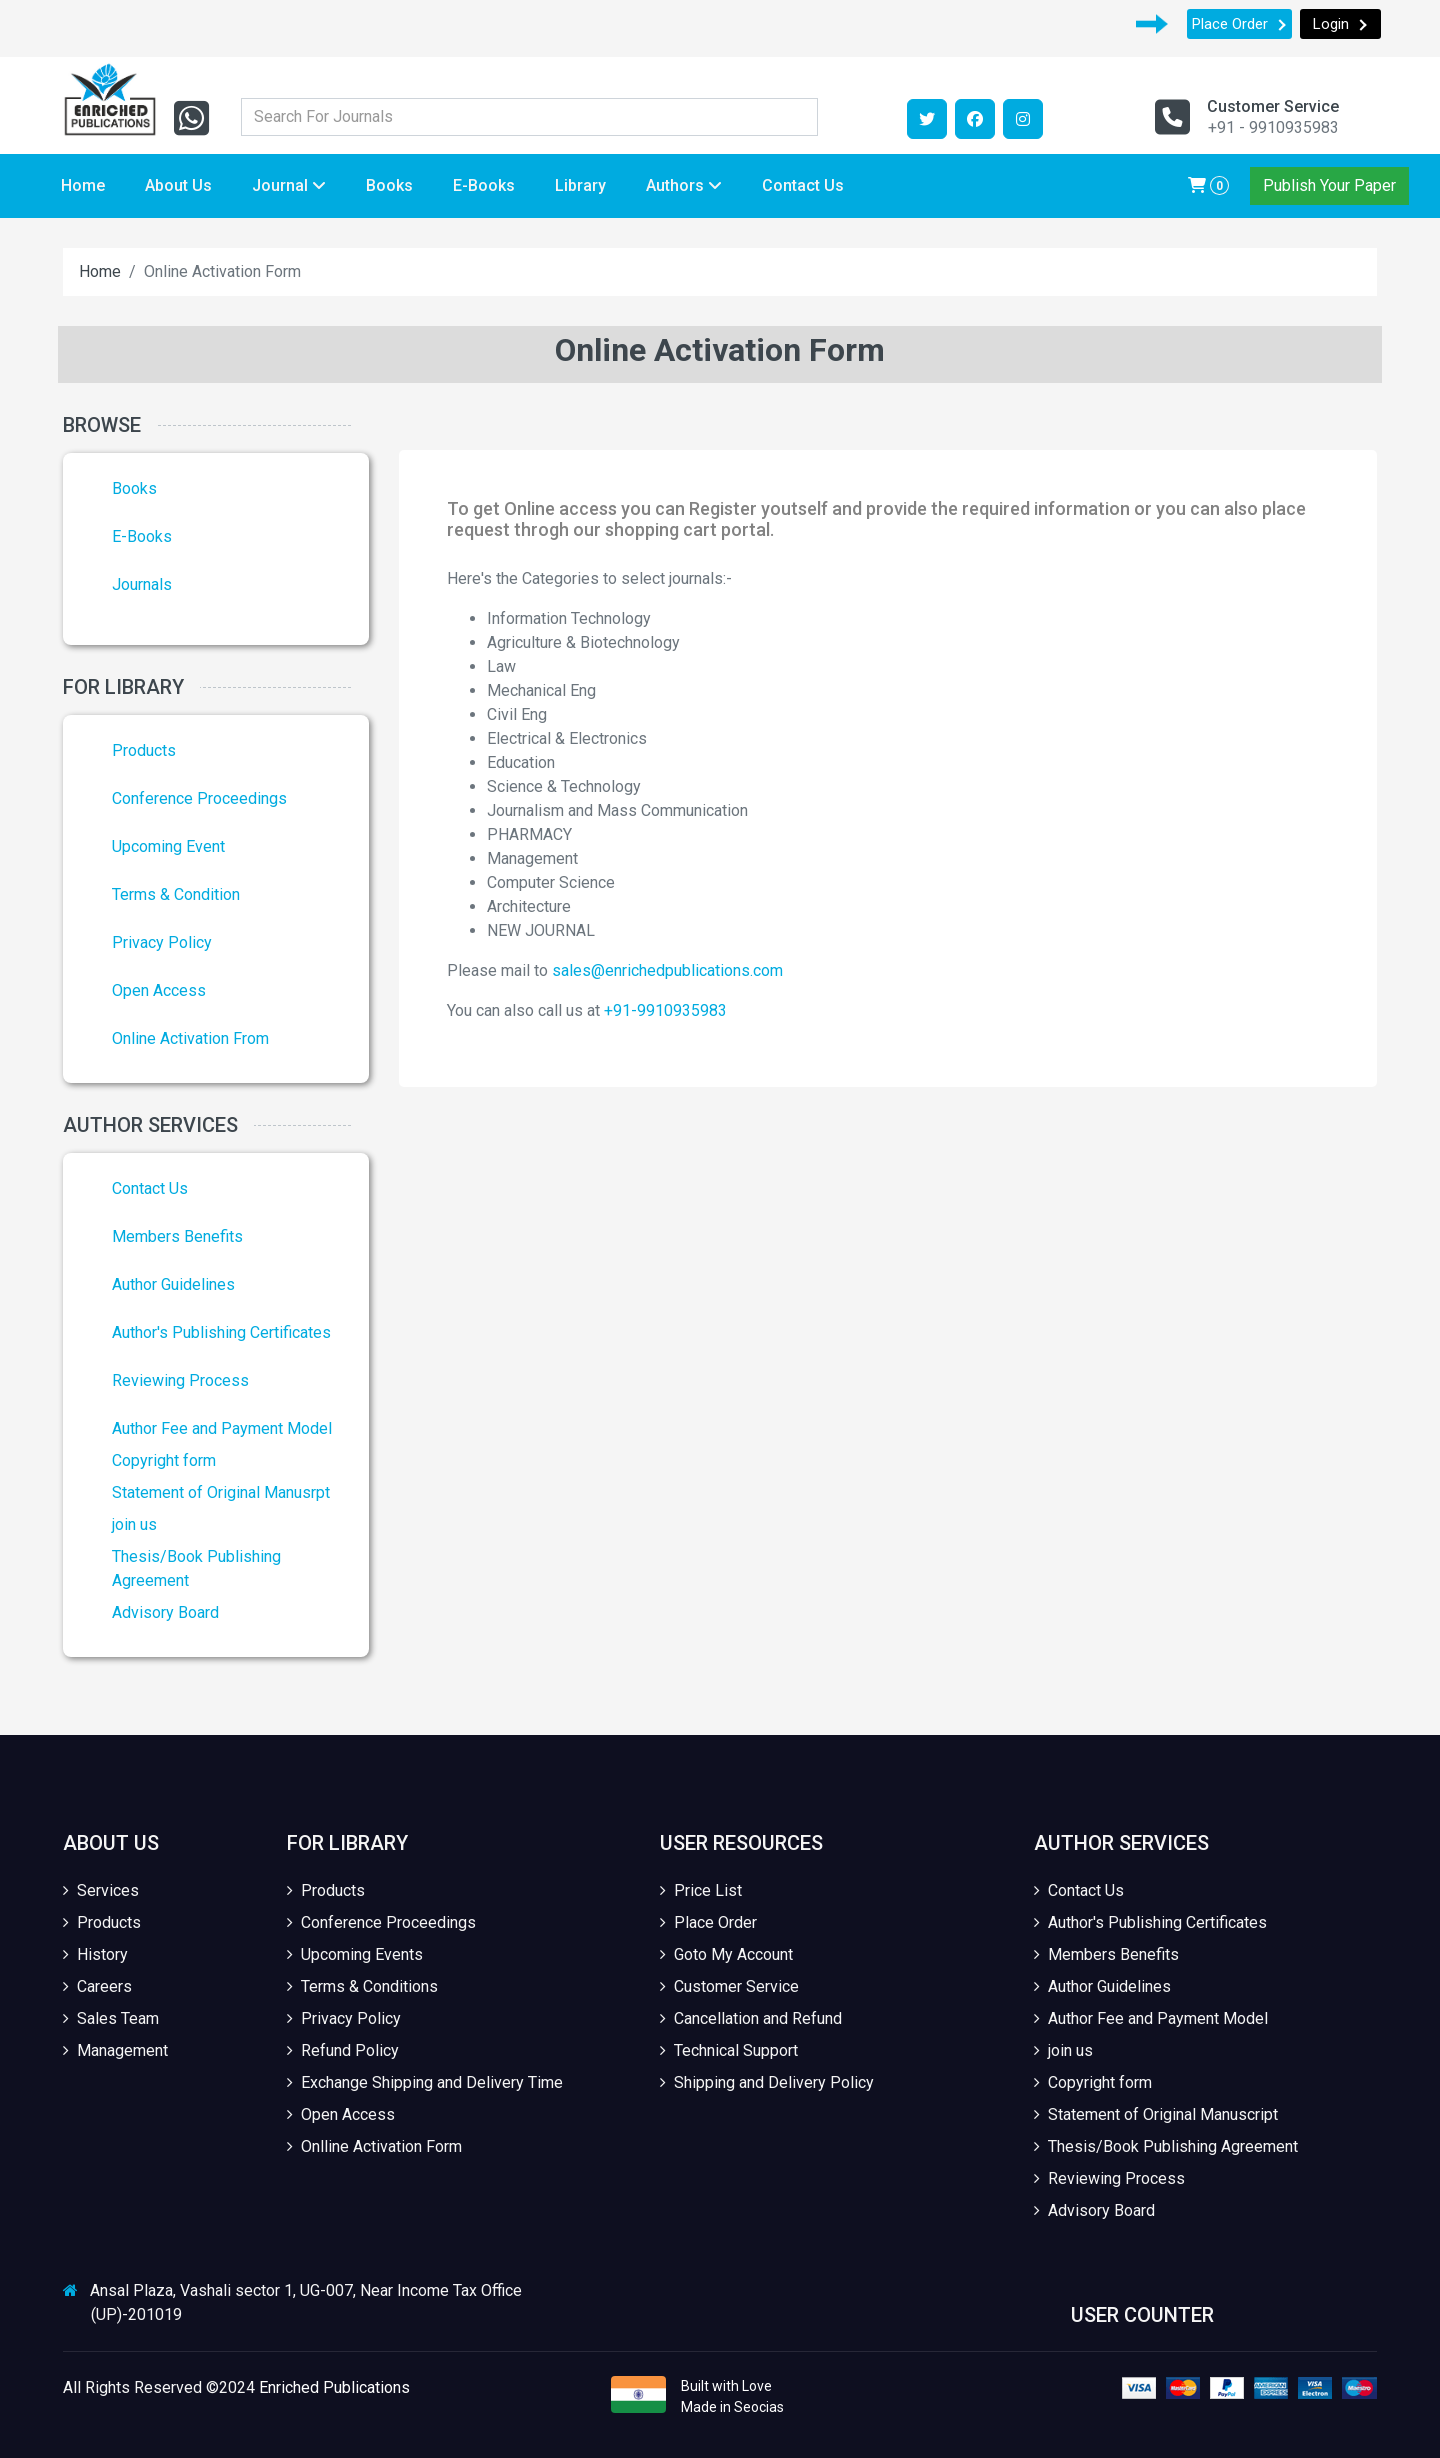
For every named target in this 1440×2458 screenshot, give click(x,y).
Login (1340, 24)
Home (83, 185)
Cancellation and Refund (751, 2018)
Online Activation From (190, 1038)
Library (580, 185)
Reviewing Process (180, 1380)
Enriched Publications (334, 2387)
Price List (701, 1890)
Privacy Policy (162, 942)
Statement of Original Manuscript (1156, 2114)
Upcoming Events (355, 1954)
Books (389, 185)
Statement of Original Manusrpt (221, 1492)
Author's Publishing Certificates (221, 1332)
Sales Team (111, 2018)
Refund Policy (343, 2050)
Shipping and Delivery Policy (767, 2082)
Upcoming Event (168, 846)
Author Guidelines (173, 1284)
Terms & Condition (176, 894)
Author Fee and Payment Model (222, 1428)
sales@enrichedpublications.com (667, 970)
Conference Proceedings (199, 798)
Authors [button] (684, 185)
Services (101, 1890)
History (95, 1954)
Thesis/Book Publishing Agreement (1166, 2146)
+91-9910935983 (665, 1010)
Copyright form (164, 1460)
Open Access (159, 990)
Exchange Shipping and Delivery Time (425, 2082)
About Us (178, 185)
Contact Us (803, 185)
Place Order (1239, 24)
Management (115, 2050)
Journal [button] (289, 185)
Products (144, 750)
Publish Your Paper (1329, 185)
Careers (97, 1986)
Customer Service (729, 1986)
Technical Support (729, 2050)
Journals (142, 584)
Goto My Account (726, 1954)
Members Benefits (177, 1236)
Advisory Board (165, 1612)
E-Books (484, 185)
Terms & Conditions (362, 1986)
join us (134, 1524)
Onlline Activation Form (374, 2146)
